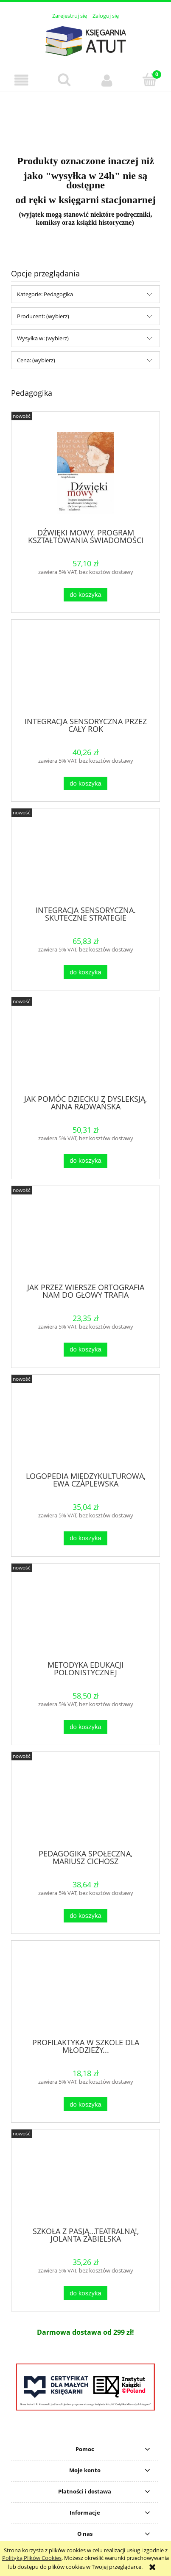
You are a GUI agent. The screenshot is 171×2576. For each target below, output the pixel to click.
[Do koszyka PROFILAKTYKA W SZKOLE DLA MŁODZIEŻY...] (85, 2104)
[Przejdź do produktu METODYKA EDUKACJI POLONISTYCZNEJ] (85, 1615)
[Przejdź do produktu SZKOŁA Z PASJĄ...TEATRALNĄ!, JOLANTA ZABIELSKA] (85, 2181)
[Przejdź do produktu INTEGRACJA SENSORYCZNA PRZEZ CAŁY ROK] (85, 671)
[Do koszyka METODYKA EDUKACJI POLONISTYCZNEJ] (85, 1727)
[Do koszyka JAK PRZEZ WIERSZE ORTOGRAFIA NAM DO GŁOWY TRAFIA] (85, 1350)
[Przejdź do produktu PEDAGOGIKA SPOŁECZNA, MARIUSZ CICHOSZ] (85, 1803)
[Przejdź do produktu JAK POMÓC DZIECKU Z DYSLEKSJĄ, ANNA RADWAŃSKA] (85, 1049)
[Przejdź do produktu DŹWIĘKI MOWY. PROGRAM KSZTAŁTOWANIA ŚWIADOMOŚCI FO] (85, 473)
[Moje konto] (107, 80)
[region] (85, 118)
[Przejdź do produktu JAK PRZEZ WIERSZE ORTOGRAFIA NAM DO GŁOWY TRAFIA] (85, 1237)
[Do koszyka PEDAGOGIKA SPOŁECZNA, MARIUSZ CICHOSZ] (85, 1916)
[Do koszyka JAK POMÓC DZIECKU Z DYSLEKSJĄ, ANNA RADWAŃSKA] (85, 1161)
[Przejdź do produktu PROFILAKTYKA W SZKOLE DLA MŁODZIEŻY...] (85, 1992)
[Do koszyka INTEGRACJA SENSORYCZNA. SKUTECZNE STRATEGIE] (85, 972)
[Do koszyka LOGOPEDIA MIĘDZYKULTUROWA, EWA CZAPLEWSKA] (85, 1538)
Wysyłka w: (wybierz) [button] (43, 338)
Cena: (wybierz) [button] (36, 360)
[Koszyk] (149, 79)
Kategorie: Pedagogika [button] (45, 294)
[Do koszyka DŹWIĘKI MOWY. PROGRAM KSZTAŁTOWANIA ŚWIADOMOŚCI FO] (85, 595)
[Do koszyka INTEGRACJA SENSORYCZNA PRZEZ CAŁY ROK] (85, 784)
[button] (21, 80)
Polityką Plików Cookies (32, 2558)
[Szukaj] (64, 79)
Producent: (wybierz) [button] (43, 316)
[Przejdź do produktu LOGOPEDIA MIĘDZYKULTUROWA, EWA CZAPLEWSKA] (85, 1426)
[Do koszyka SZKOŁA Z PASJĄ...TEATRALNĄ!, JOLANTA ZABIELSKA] (85, 2293)
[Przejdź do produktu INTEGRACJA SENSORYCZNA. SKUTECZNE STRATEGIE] (85, 860)
